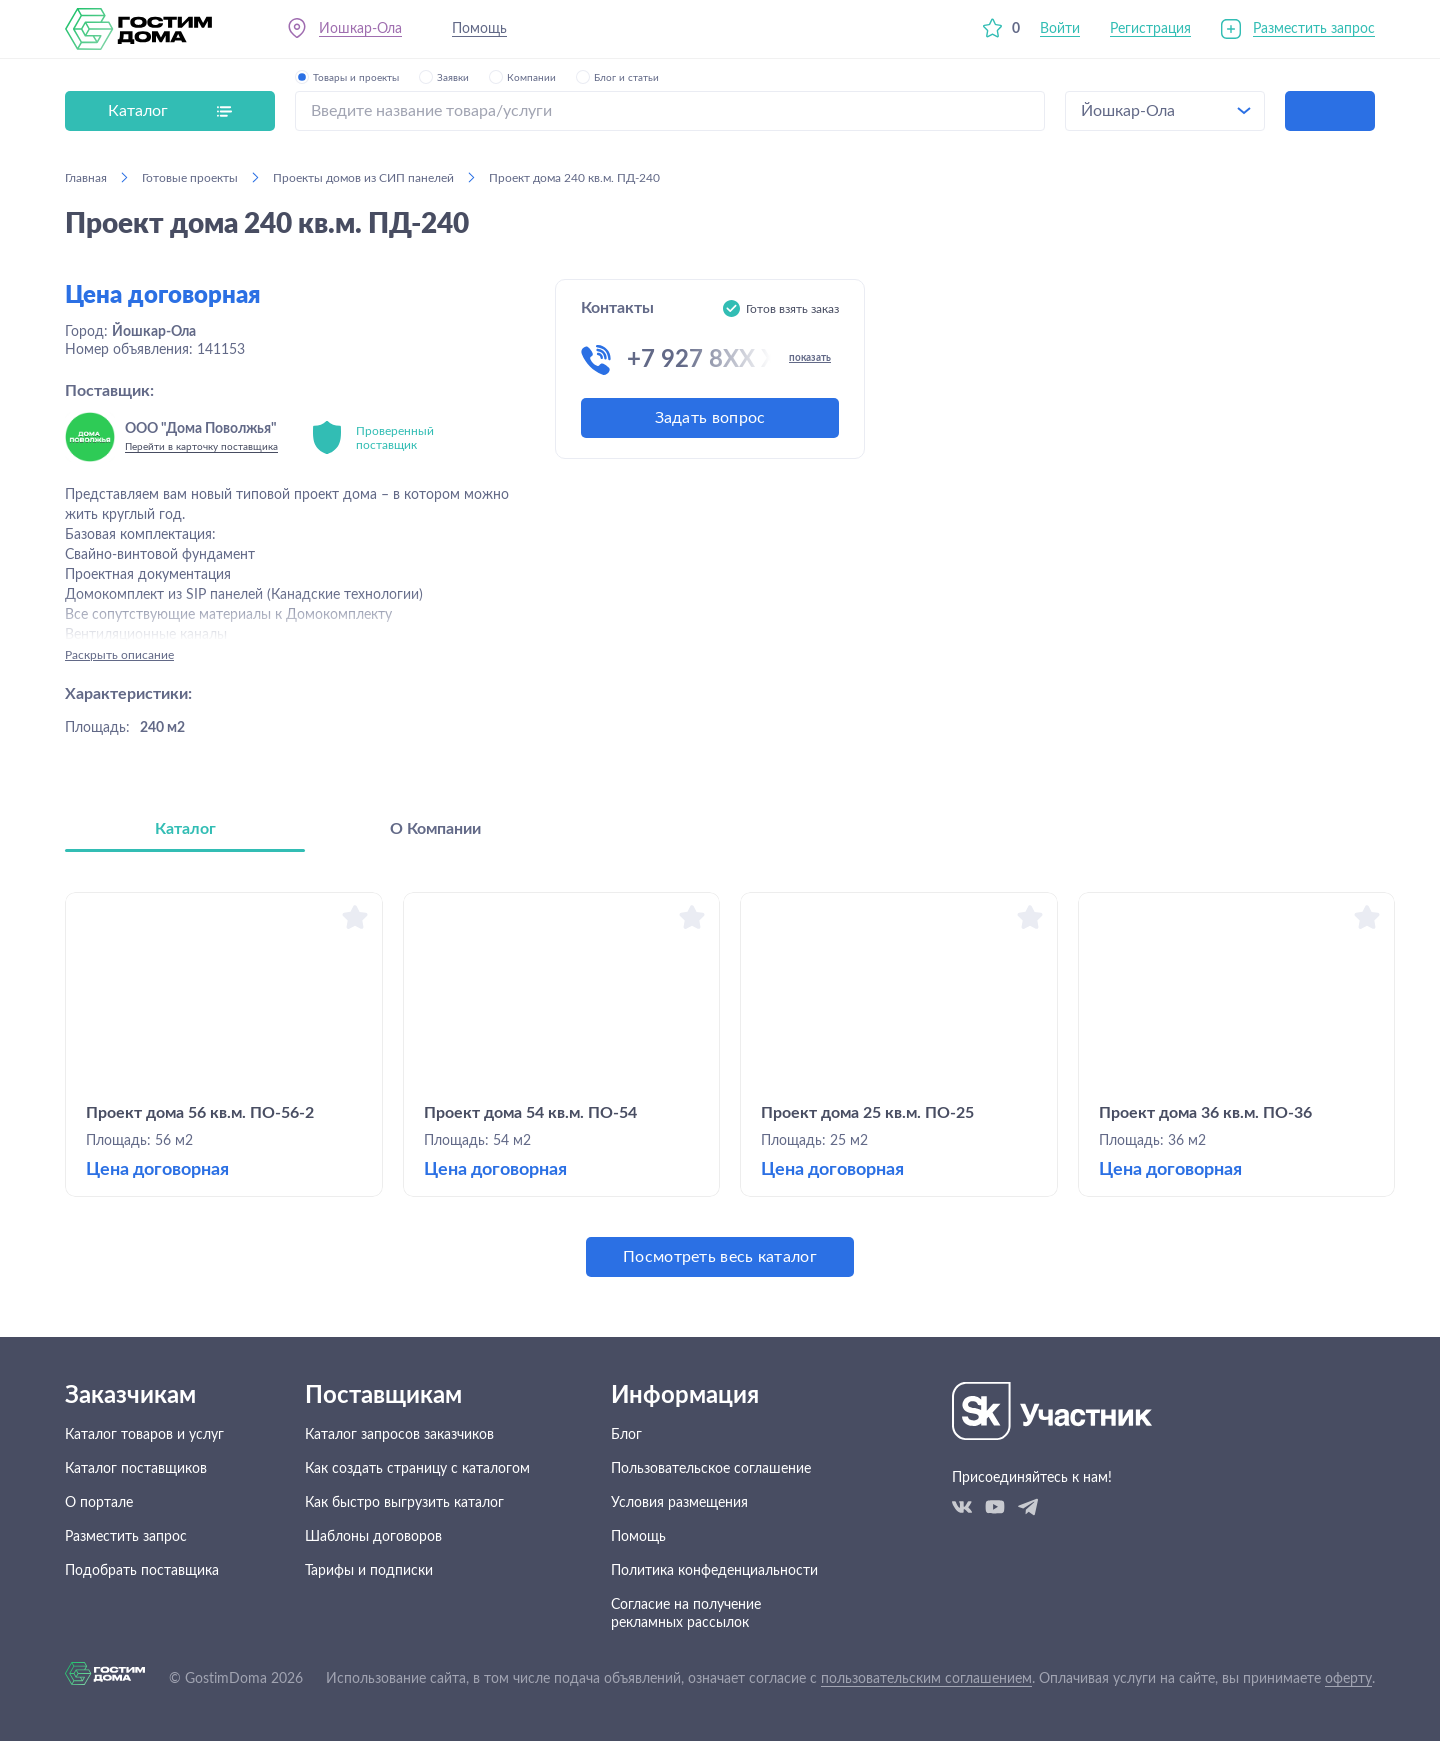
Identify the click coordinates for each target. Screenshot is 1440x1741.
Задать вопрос (710, 418)
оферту (1348, 1679)
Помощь (479, 29)
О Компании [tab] (435, 829)
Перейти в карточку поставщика (201, 447)
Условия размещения (679, 1503)
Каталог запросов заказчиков (399, 1435)
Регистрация (1150, 29)
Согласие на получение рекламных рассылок (686, 1614)
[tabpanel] (720, 1084)
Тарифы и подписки (369, 1571)
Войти (1060, 29)
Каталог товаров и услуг (144, 1435)
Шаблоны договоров (373, 1537)
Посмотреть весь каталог (720, 1257)
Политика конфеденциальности (714, 1571)
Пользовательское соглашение (711, 1469)
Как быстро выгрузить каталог (404, 1503)
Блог (626, 1435)
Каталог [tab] (185, 829)
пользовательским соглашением (926, 1679)
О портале (99, 1503)
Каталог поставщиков (136, 1469)
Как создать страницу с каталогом (417, 1469)
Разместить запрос (1314, 29)
